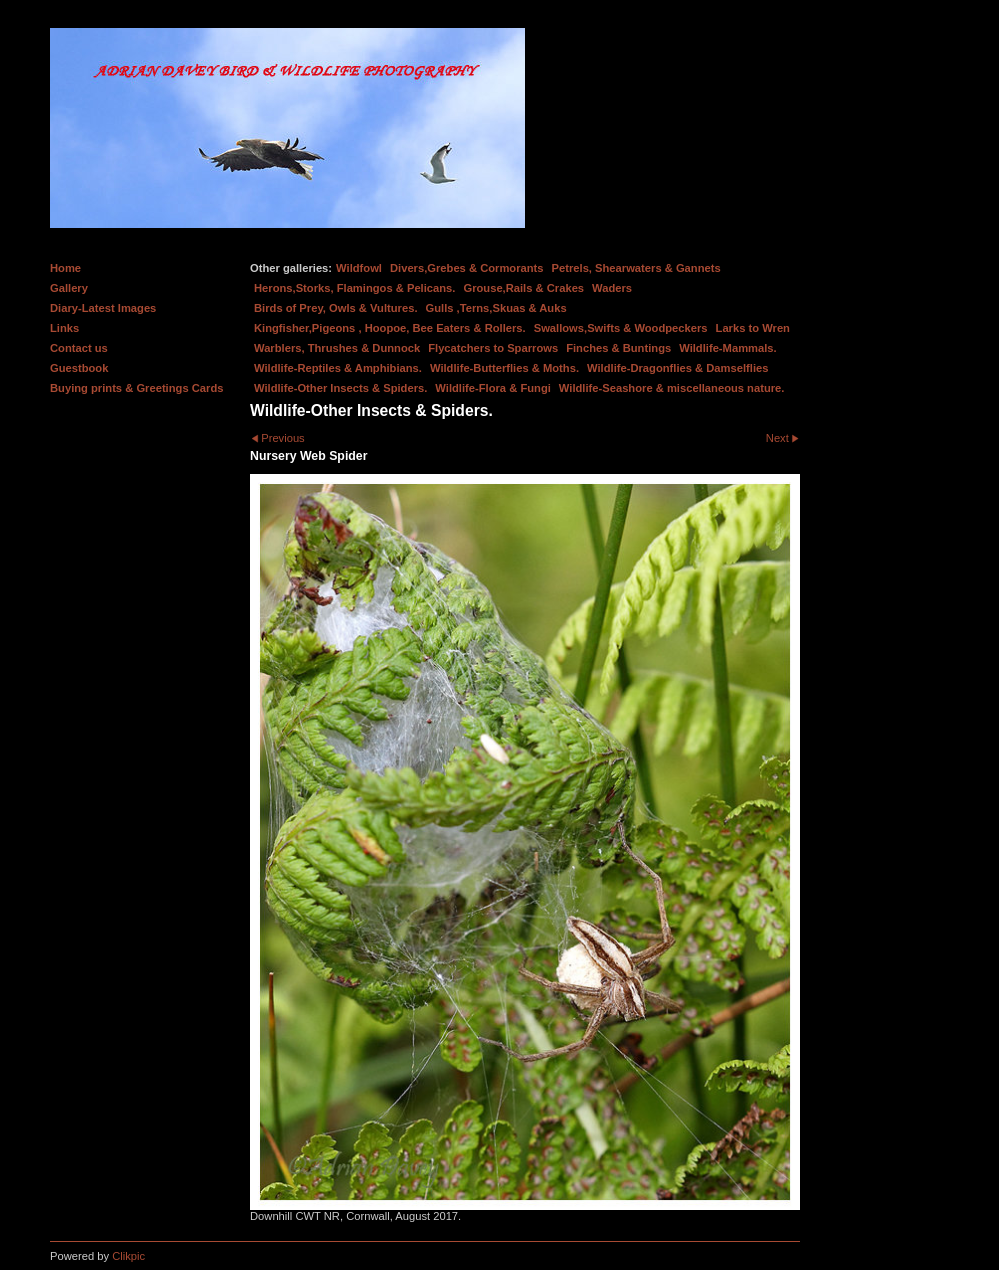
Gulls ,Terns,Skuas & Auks (496, 308)
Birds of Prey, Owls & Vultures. (336, 308)
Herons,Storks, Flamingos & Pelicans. (354, 288)
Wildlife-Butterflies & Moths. (504, 368)
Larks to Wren (753, 328)
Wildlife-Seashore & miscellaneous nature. (672, 388)
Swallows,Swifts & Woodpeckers (621, 328)
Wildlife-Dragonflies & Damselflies (677, 368)
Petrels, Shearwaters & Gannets (636, 268)
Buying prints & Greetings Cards (136, 388)
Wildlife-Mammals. (728, 348)
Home (65, 268)
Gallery (69, 288)
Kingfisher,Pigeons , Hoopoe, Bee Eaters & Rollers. (390, 328)
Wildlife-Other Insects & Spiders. (340, 388)
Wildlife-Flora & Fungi (493, 388)
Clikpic (128, 1256)
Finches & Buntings (618, 348)
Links (64, 328)
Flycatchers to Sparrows (493, 348)
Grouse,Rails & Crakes (523, 288)
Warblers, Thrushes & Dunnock (337, 348)
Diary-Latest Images (103, 308)
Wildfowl (359, 268)
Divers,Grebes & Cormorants (467, 268)
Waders (612, 288)
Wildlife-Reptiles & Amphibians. (338, 368)
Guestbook (79, 368)
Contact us (79, 348)
